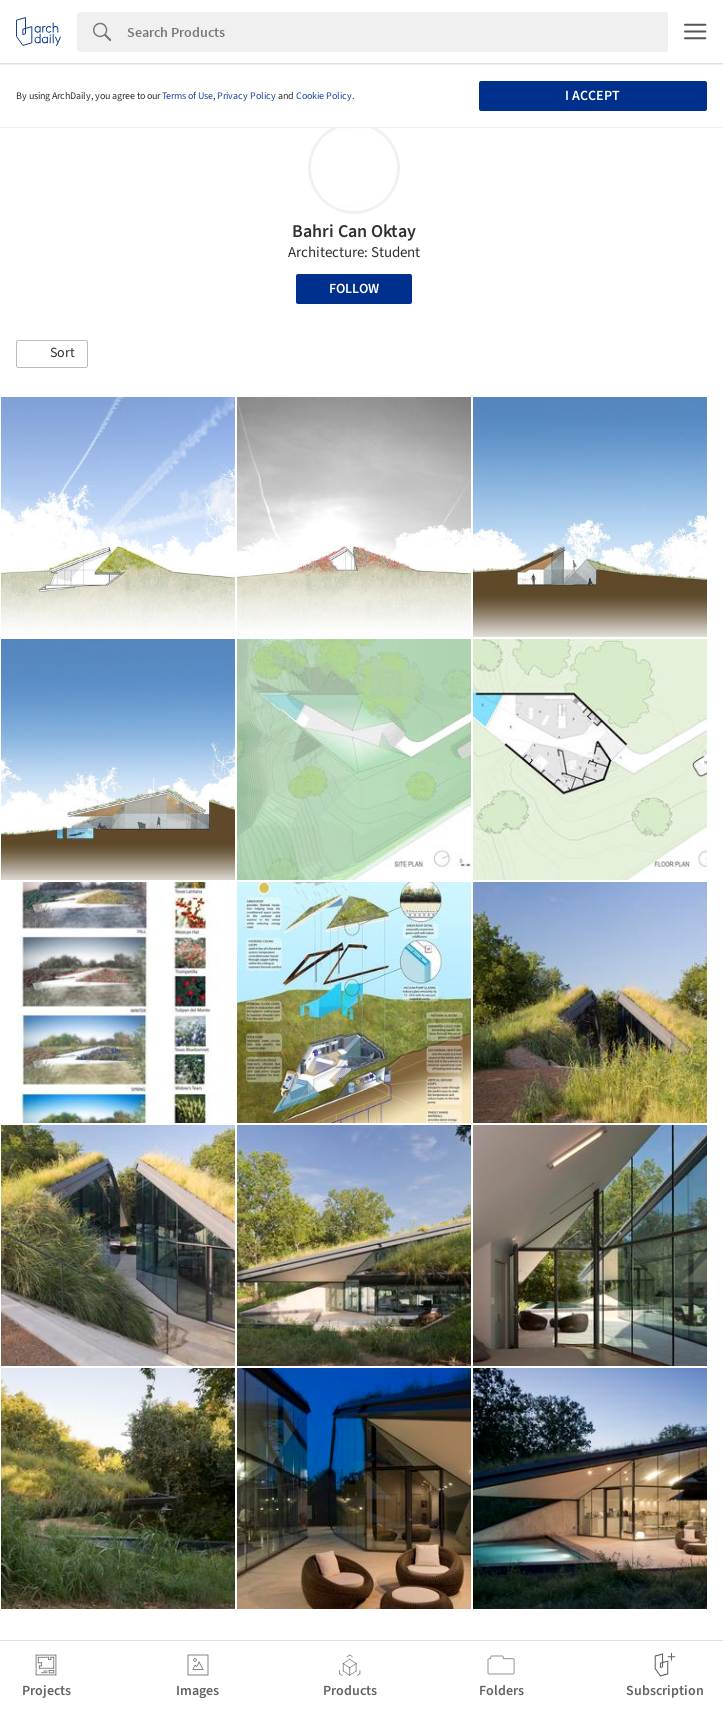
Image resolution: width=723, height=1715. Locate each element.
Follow (354, 289)
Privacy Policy (246, 96)
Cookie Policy (324, 96)
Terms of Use (187, 96)
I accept (592, 96)
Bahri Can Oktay (354, 231)
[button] (52, 354)
